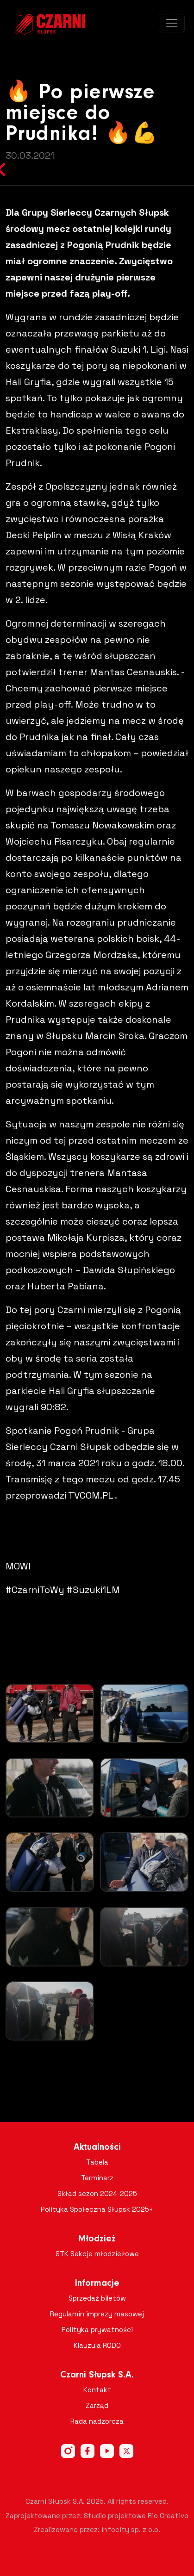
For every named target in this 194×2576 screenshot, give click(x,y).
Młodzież (97, 2239)
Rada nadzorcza (97, 2421)
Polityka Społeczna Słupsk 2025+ (97, 2209)
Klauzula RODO (97, 2345)
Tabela (97, 2162)
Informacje (97, 2283)
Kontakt (97, 2389)
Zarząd (97, 2405)
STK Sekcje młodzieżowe (97, 2253)
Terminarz (97, 2177)
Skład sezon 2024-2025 (97, 2193)
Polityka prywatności (97, 2329)
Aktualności (97, 2147)
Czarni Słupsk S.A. (97, 2375)
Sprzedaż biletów (97, 2298)
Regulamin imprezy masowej (97, 2313)
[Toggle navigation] (172, 23)
